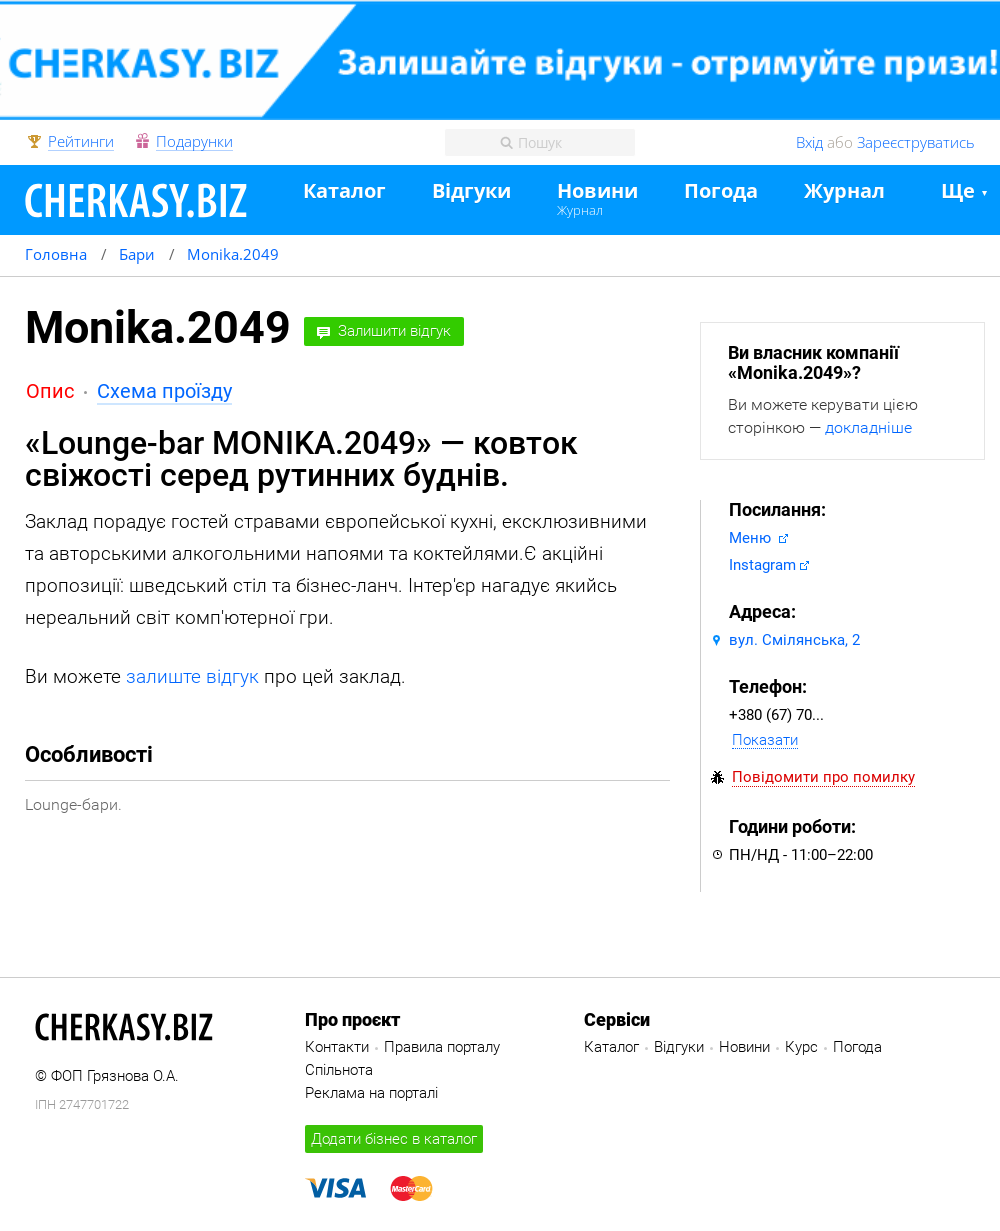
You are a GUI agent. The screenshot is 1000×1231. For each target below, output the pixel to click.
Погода (721, 191)
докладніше (868, 427)
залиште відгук (192, 676)
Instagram (762, 565)
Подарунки (194, 142)
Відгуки (471, 191)
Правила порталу (442, 1047)
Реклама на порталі (371, 1093)
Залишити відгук (394, 331)
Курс (801, 1047)
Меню (752, 538)
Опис (50, 391)
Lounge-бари (71, 804)
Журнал (580, 210)
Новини (597, 191)
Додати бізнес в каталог (394, 1139)
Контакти (337, 1047)
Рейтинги (81, 142)
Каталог (344, 191)
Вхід (809, 142)
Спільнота (339, 1070)
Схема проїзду (164, 391)
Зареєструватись (916, 142)
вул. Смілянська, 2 (794, 640)
